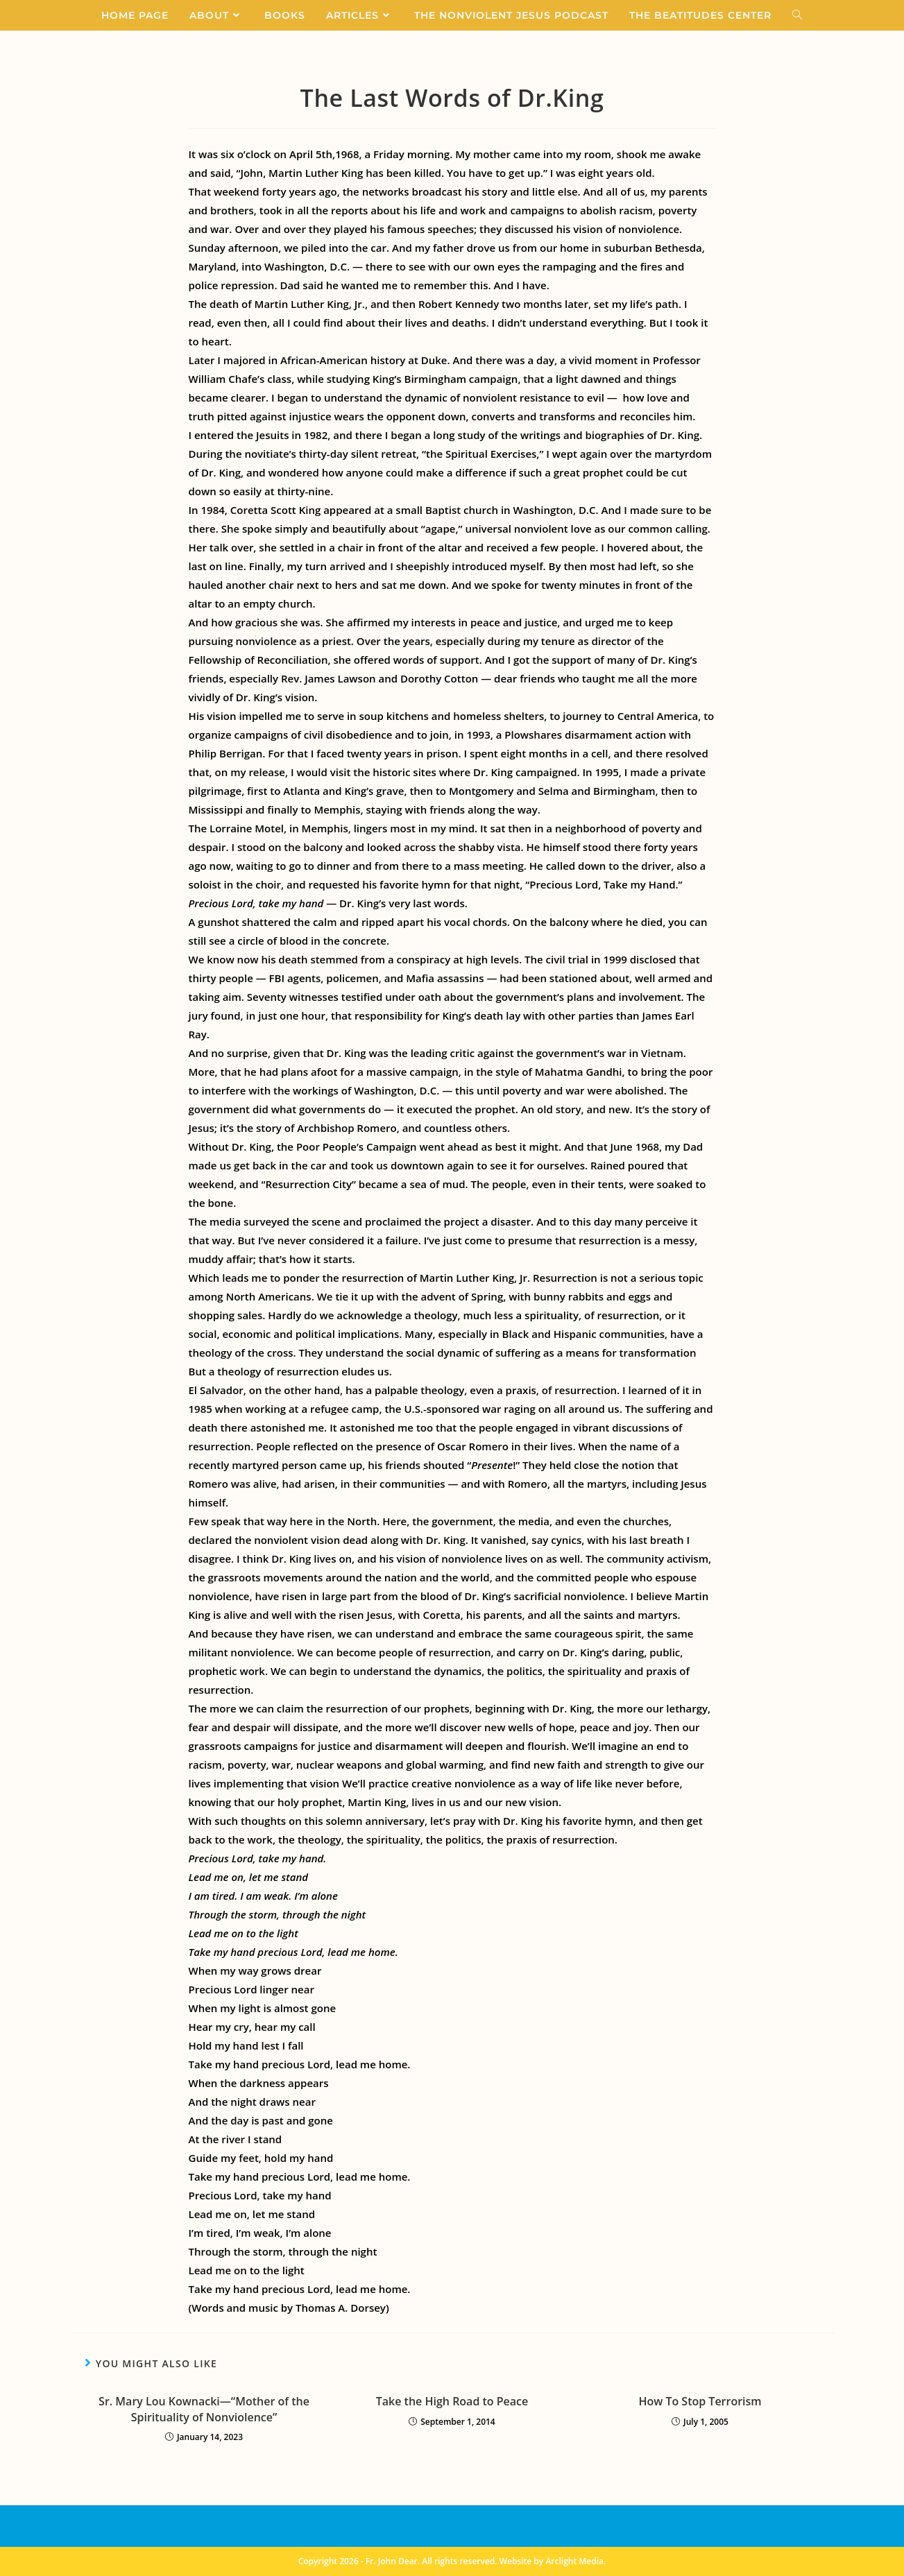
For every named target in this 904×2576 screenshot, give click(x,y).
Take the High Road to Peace (452, 2401)
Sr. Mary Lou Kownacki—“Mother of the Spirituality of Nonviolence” (204, 2409)
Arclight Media (574, 2561)
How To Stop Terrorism (699, 2401)
